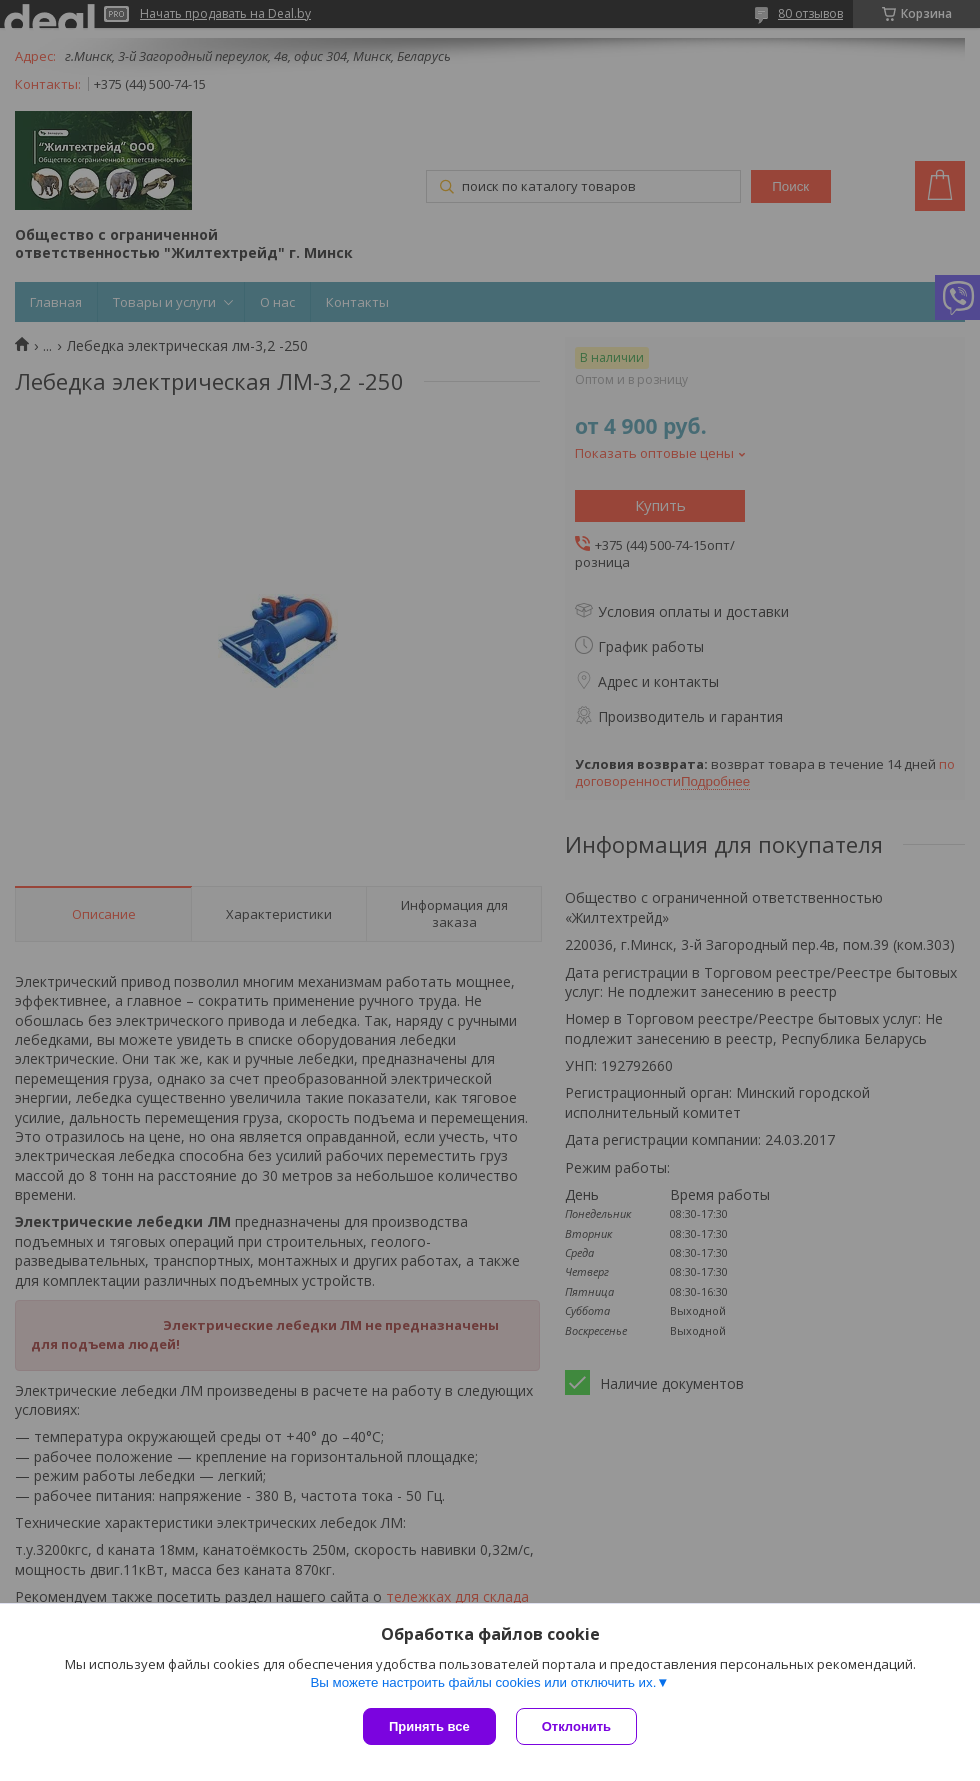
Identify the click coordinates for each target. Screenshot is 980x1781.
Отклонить (576, 1726)
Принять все (429, 1726)
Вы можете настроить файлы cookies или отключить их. (483, 1682)
